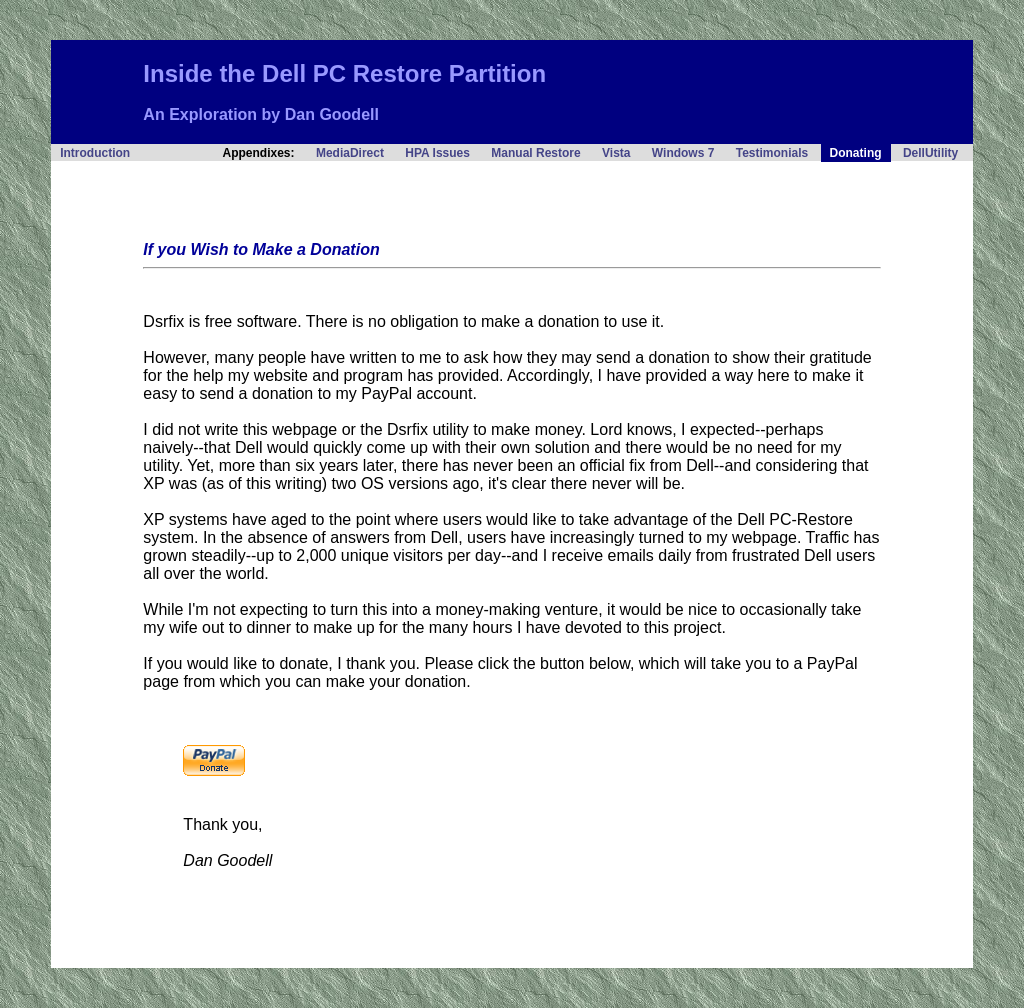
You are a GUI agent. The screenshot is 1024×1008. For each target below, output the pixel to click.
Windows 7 (683, 153)
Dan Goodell (332, 114)
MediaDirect (350, 153)
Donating (856, 153)
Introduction (95, 153)
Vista (616, 153)
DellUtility (930, 153)
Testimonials (772, 153)
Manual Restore (535, 153)
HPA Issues (437, 153)
